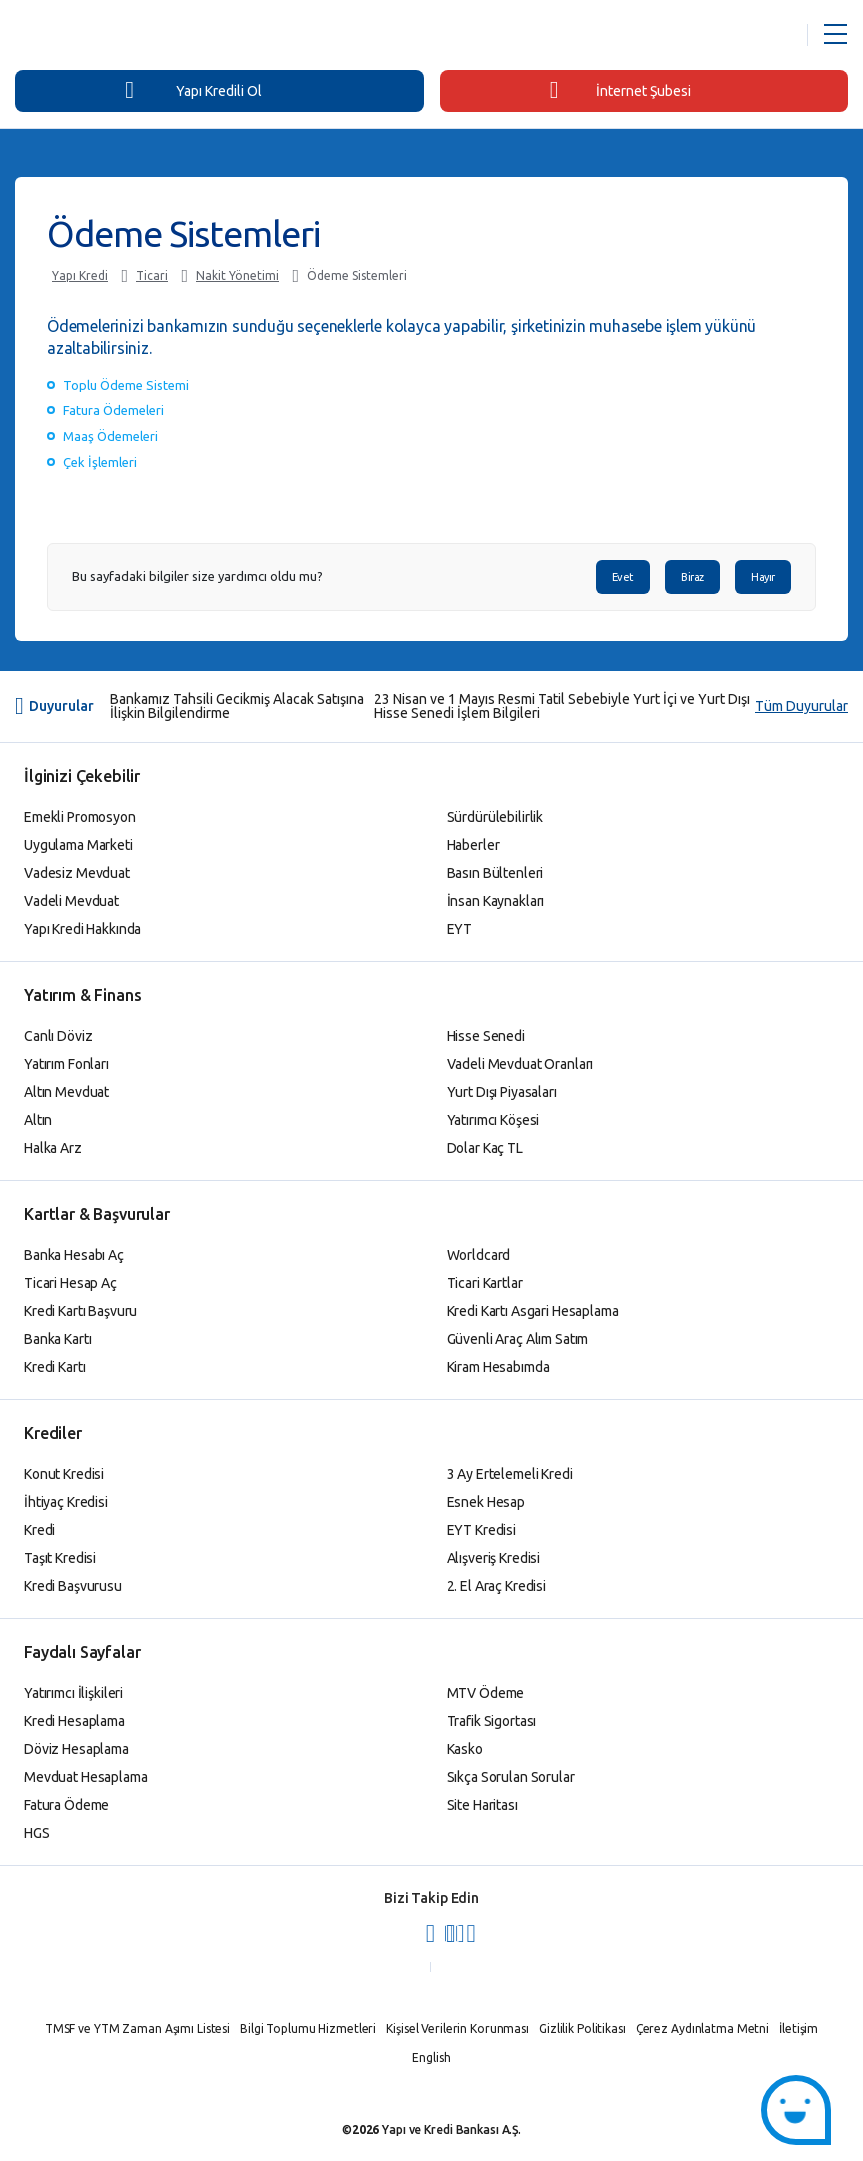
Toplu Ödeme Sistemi (126, 385)
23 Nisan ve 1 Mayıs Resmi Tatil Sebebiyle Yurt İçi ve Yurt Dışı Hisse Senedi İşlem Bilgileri (562, 706)
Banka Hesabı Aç (74, 1255)
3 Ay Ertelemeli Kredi (510, 1474)
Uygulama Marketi (78, 845)
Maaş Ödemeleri (110, 436)
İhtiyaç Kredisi (66, 1502)
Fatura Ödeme (66, 1805)
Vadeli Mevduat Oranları (520, 1064)
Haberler (473, 845)
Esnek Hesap (486, 1502)
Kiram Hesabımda (498, 1367)
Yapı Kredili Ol (193, 90)
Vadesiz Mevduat (77, 873)
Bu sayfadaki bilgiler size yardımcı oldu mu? (197, 576)
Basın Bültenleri (495, 873)
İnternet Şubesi (620, 90)
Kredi (39, 1530)
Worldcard (479, 1255)
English (431, 2057)
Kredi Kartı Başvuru (80, 1311)
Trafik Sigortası (492, 1721)
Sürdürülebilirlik (495, 817)
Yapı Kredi (80, 275)
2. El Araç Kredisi (496, 1586)
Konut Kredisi (64, 1474)
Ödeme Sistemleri (357, 275)
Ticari (152, 275)
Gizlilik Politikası (582, 2028)
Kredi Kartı (54, 1367)
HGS (37, 1833)
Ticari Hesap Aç (70, 1283)
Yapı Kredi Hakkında (82, 929)
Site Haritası (482, 1805)
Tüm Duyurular (801, 706)
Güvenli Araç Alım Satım (518, 1339)
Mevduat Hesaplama (86, 1777)
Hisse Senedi (486, 1036)
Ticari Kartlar (485, 1283)
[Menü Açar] (835, 35)
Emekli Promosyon (80, 817)
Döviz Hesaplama (76, 1749)
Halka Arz (53, 1148)
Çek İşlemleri (100, 462)
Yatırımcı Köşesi (493, 1120)
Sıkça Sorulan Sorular (511, 1777)
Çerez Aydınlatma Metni (702, 2028)
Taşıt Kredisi (60, 1558)
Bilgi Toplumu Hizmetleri (308, 2028)
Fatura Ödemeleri (113, 410)
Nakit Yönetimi (237, 275)
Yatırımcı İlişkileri (73, 1693)
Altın (38, 1120)
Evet (623, 577)
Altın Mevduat (66, 1092)
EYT (460, 929)
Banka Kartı (57, 1339)
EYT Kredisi (481, 1530)
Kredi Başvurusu (73, 1586)
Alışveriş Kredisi (494, 1558)
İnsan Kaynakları (496, 901)
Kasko (465, 1749)
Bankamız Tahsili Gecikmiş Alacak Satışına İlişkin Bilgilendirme (237, 706)
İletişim (798, 2028)
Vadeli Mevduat (71, 901)
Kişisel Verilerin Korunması (457, 2028)
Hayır (763, 577)
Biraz (692, 577)
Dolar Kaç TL (485, 1148)
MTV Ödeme (486, 1693)
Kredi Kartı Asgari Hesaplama (533, 1311)
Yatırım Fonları (66, 1064)
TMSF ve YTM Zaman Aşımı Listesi (137, 2028)
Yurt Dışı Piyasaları (502, 1092)
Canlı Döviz (58, 1036)
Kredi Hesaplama (74, 1721)
